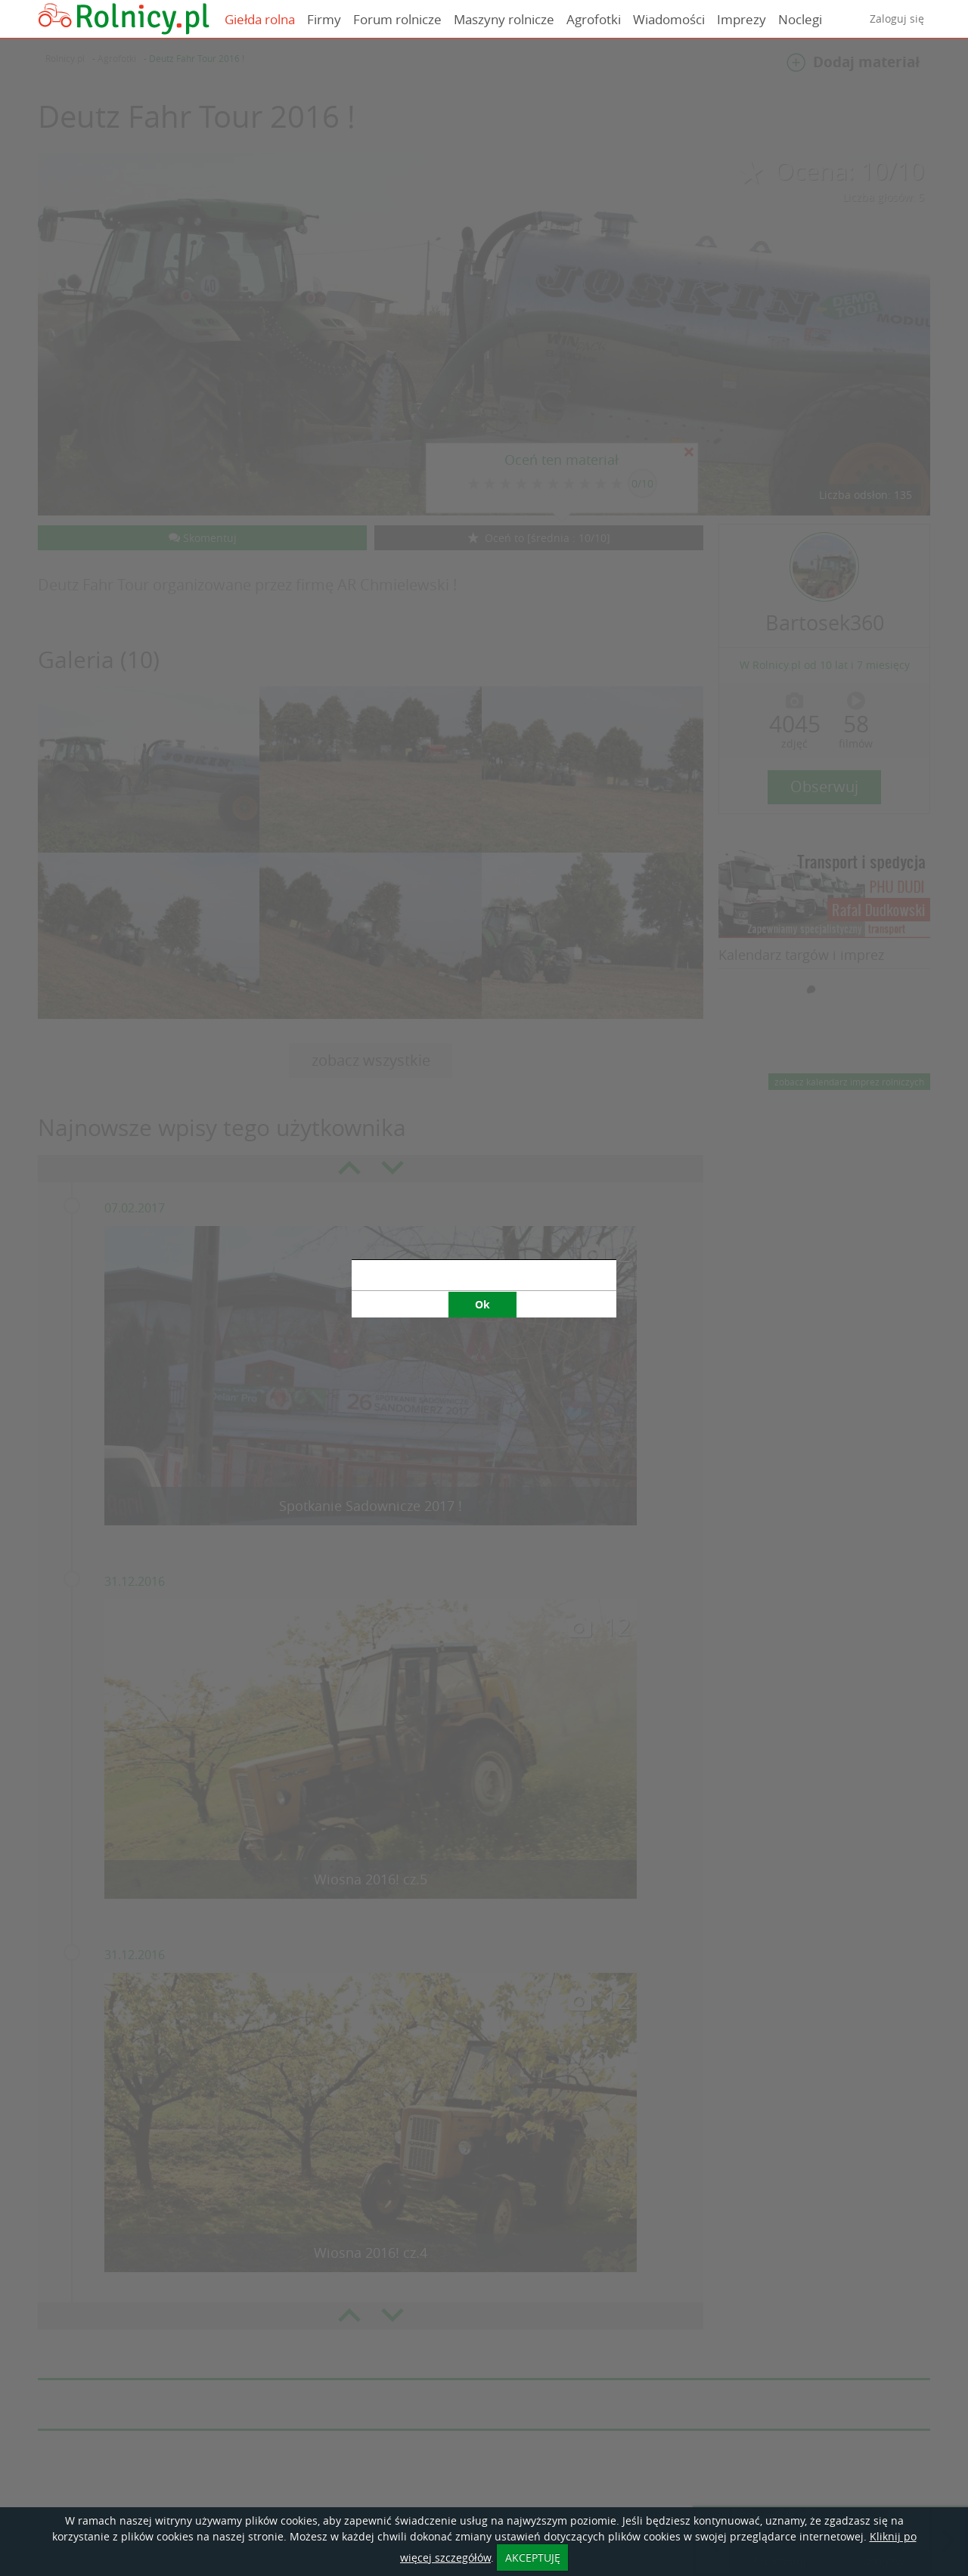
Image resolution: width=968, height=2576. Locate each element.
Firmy (324, 19)
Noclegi (800, 19)
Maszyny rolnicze (504, 19)
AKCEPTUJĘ (532, 2557)
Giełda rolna (260, 19)
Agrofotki (593, 19)
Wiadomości (669, 19)
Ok (482, 1304)
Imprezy (741, 19)
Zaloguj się (897, 18)
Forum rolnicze (397, 19)
